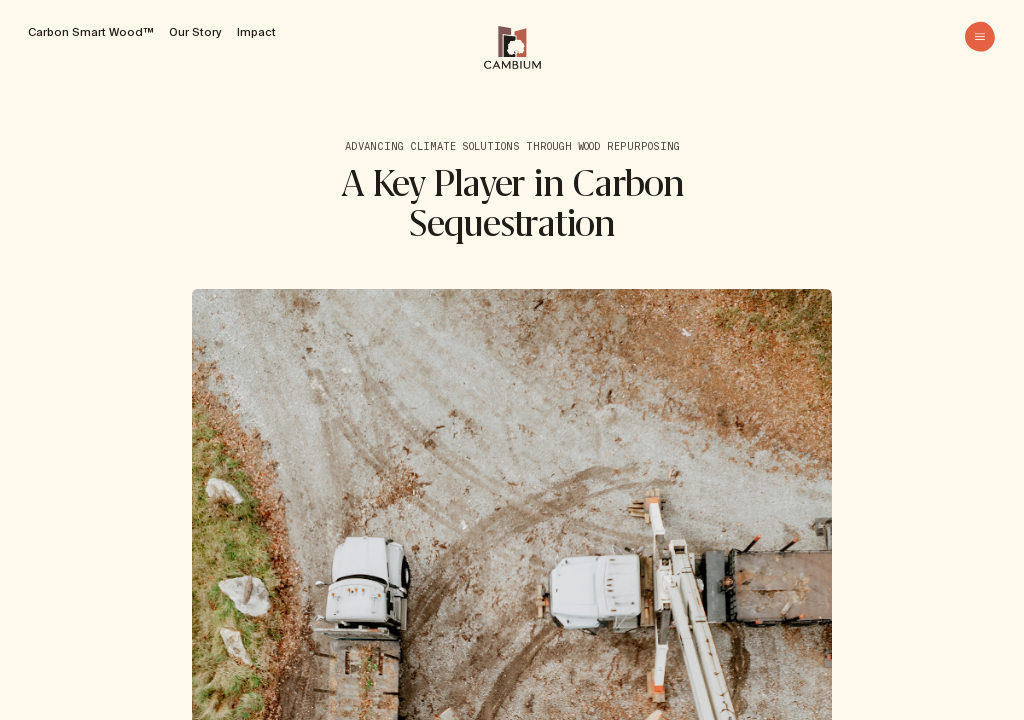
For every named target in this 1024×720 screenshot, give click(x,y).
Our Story (195, 32)
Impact (256, 32)
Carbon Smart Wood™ (90, 32)
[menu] (980, 36)
